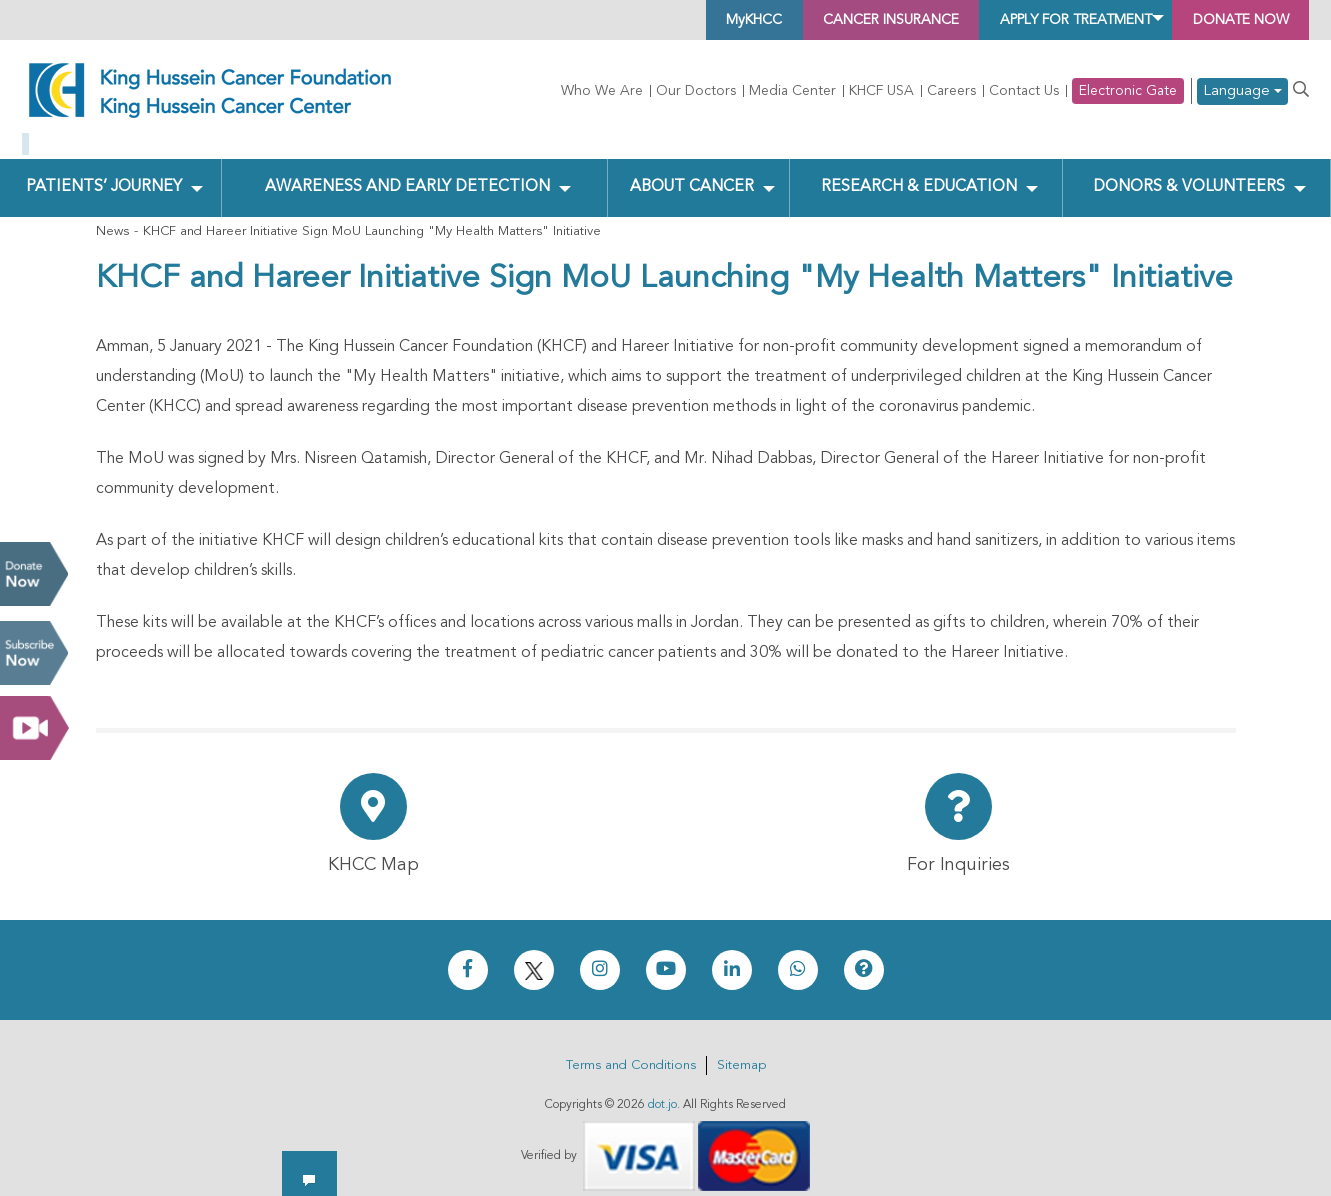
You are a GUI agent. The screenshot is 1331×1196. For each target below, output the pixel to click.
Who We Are (602, 91)
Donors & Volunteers (1188, 171)
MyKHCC (653, 20)
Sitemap (741, 1049)
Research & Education (916, 171)
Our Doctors (696, 91)
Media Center (792, 91)
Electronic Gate (1128, 91)
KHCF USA (881, 91)
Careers (951, 91)
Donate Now (34, 574)
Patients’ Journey (103, 171)
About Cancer (690, 171)
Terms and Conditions (631, 1049)
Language (1242, 91)
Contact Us (1024, 91)
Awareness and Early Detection (407, 171)
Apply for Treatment (1032, 20)
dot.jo (662, 1089)
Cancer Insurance (812, 20)
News (112, 215)
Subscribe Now (34, 653)
